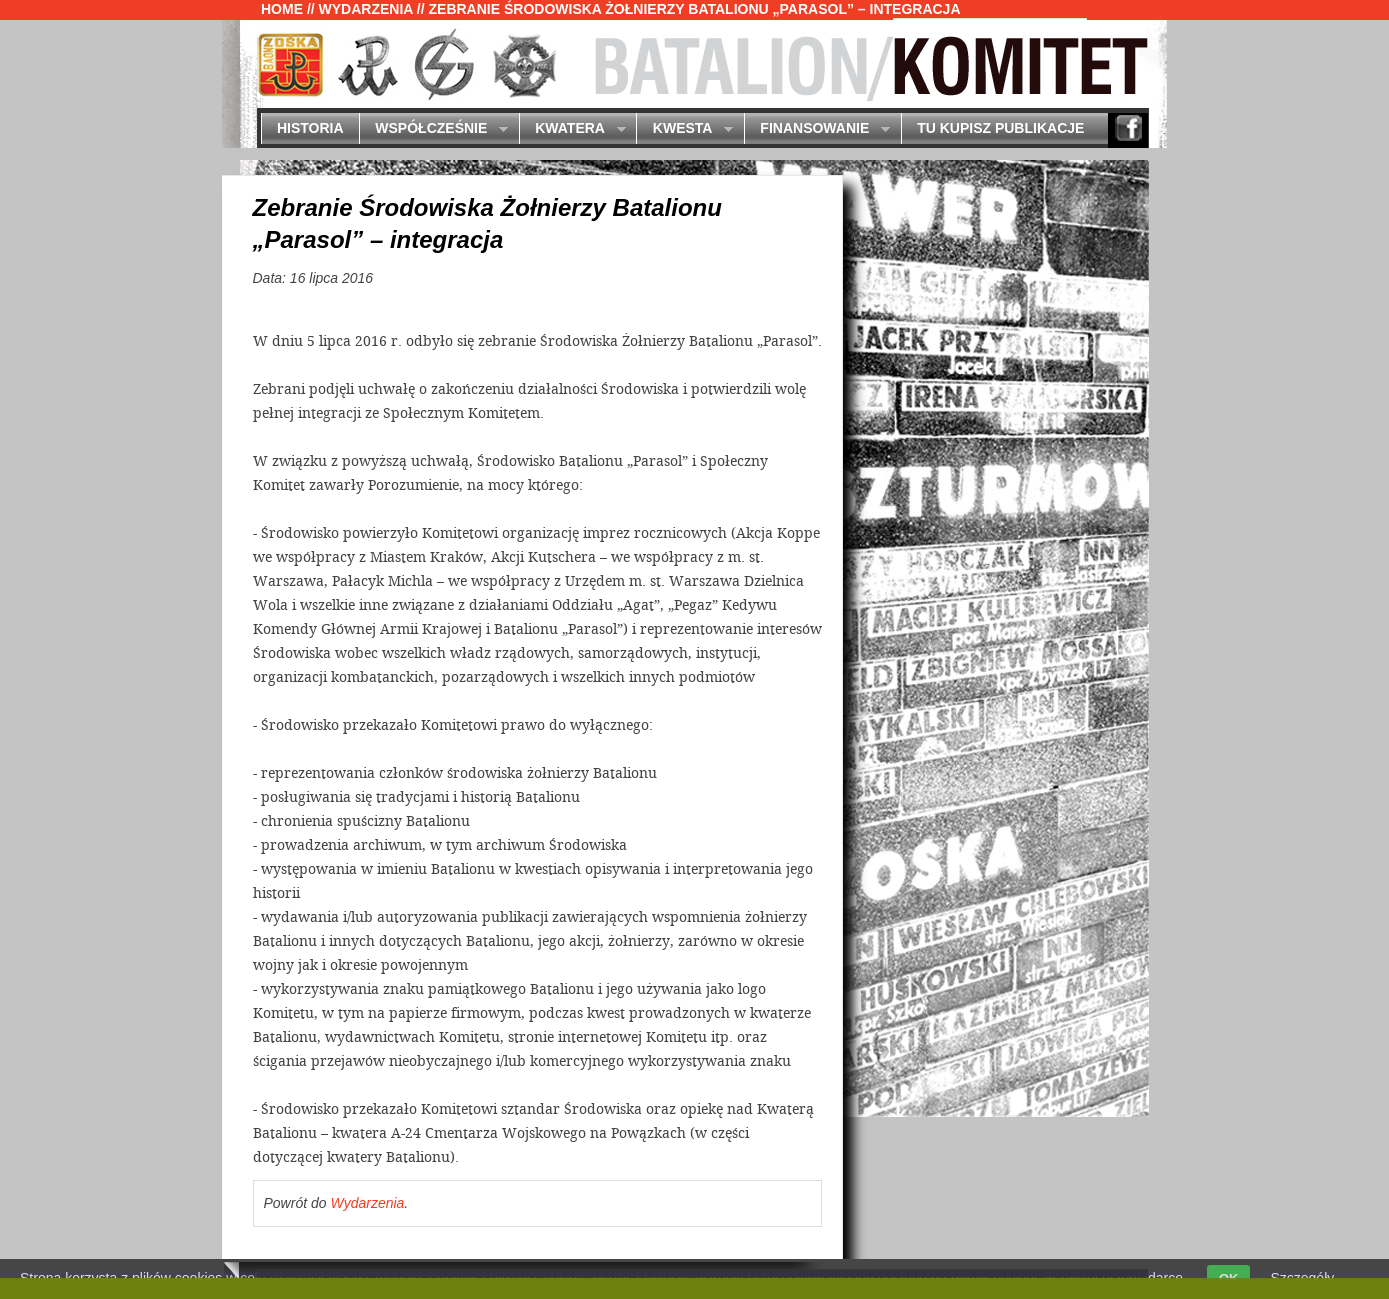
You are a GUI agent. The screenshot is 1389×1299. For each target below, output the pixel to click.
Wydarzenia (366, 9)
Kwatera (572, 129)
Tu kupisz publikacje (1000, 128)
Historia (310, 128)
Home (282, 9)
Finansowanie (817, 129)
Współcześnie (433, 129)
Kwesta (684, 129)
